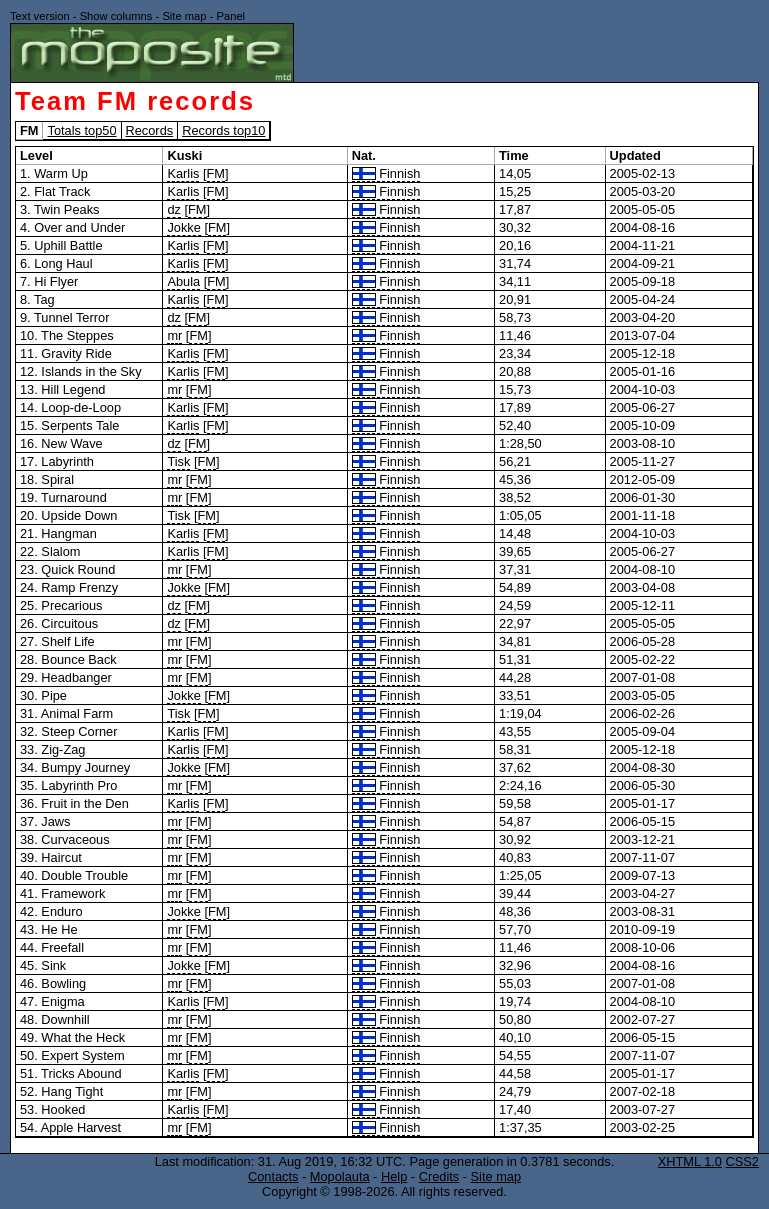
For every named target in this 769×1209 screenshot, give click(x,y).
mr (174, 335)
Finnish (386, 173)
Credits (439, 1176)
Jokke (183, 227)
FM (216, 173)
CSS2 (742, 1161)
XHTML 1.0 (690, 1161)
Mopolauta (340, 1176)
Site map (184, 16)
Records (150, 130)
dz (174, 209)
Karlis (183, 173)
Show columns (116, 16)
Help (394, 1176)
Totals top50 (81, 130)
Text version (40, 16)
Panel (230, 16)
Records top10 (223, 130)
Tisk (178, 461)
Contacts (273, 1176)
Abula (183, 281)
